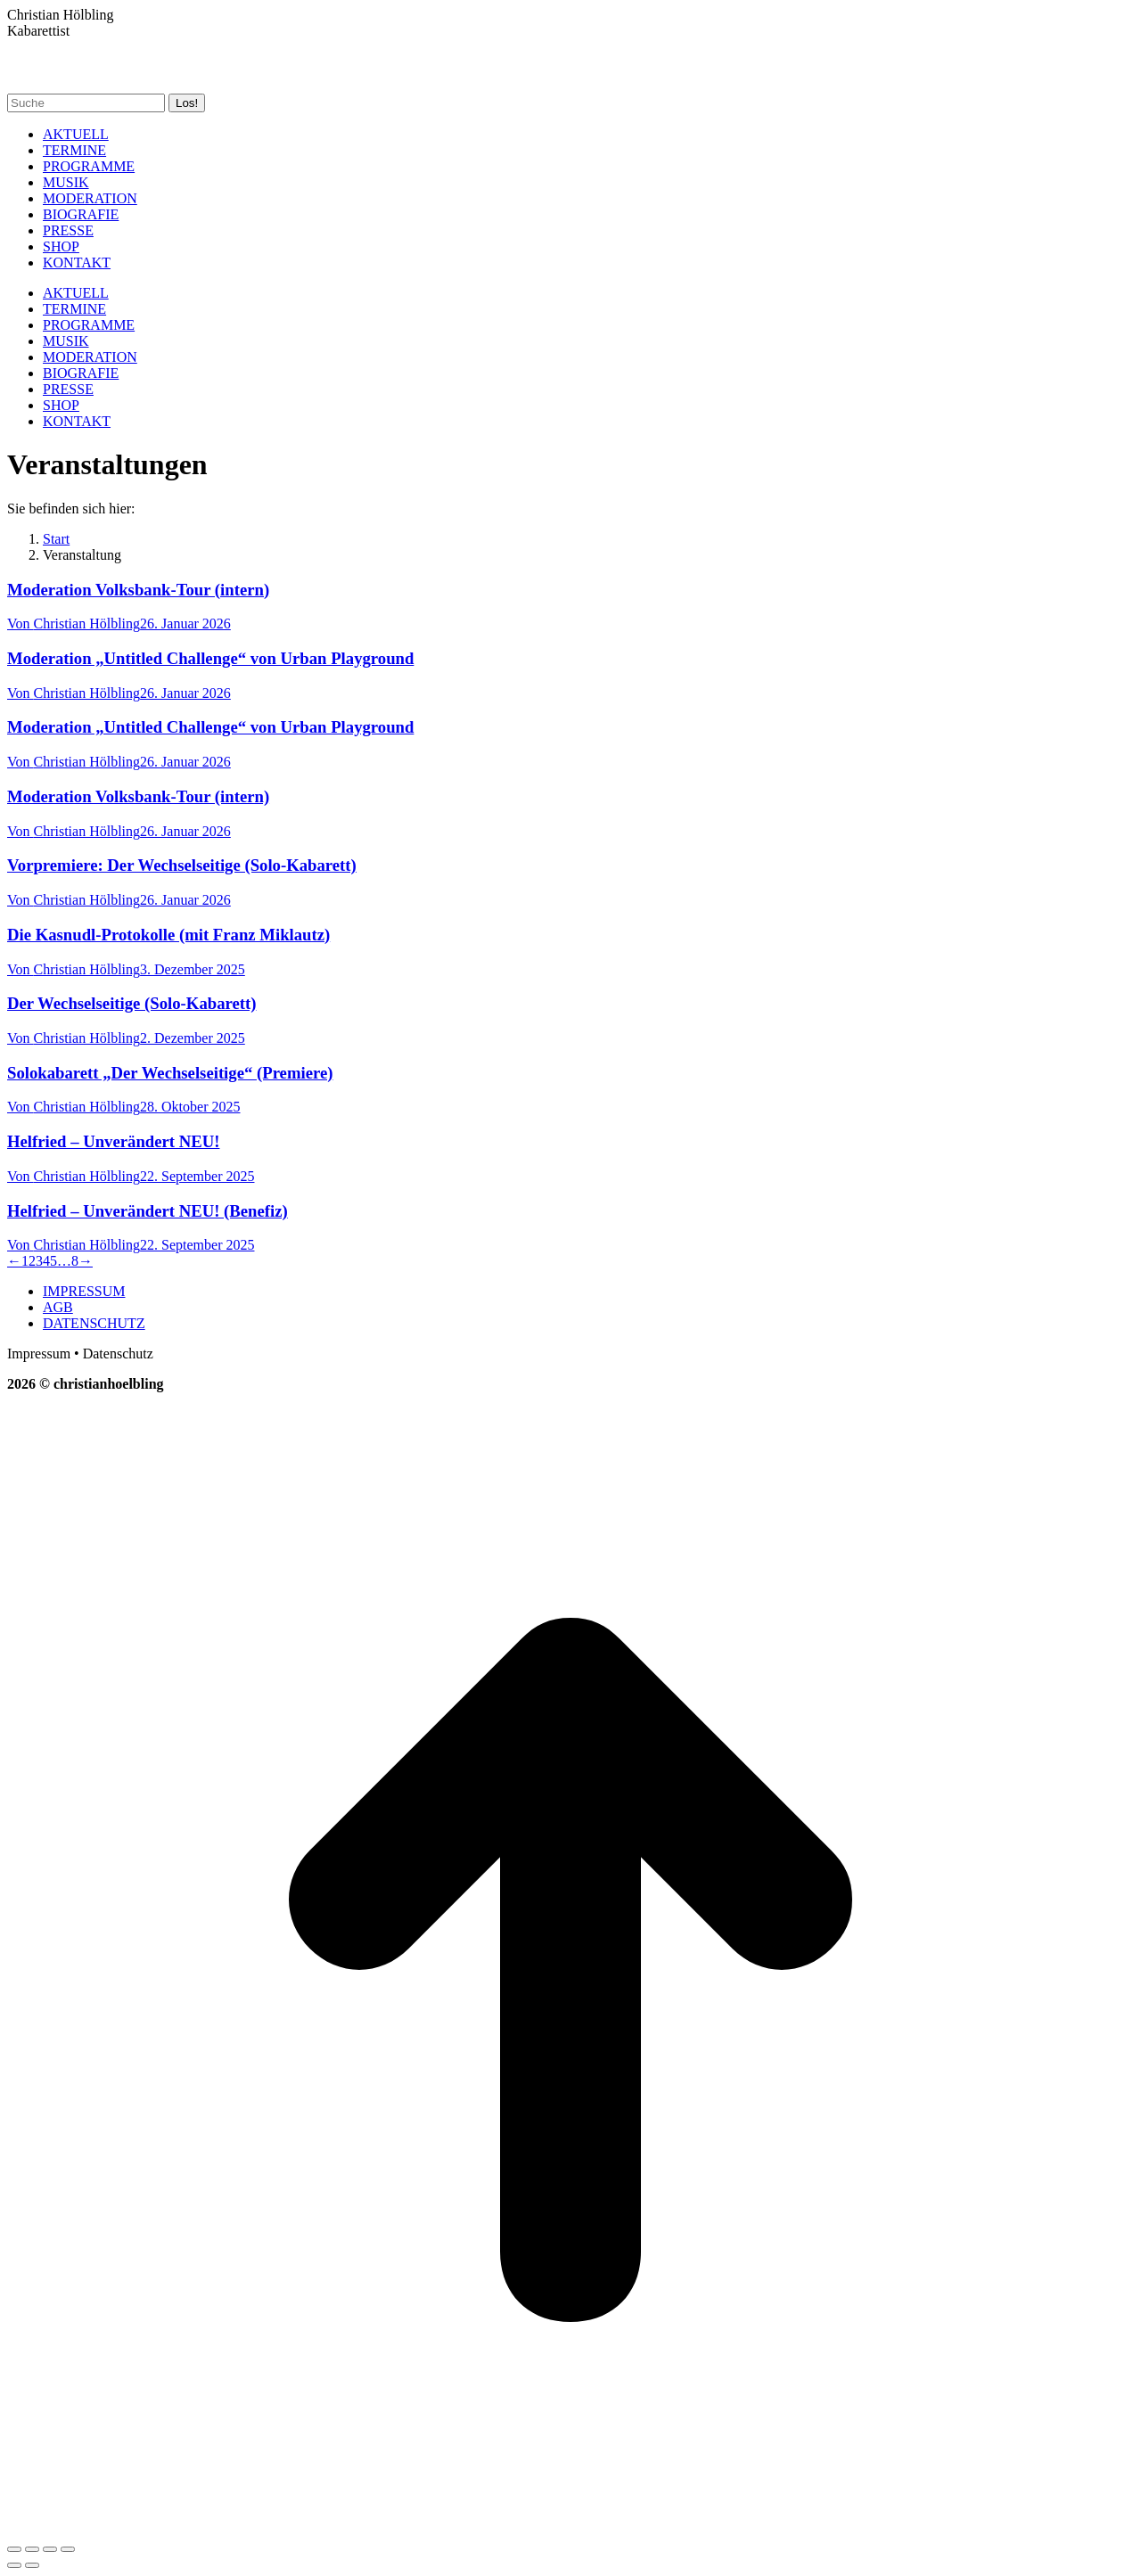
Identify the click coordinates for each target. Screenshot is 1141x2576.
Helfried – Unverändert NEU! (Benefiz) (147, 1211)
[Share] (32, 2549)
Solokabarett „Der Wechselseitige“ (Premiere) (170, 1072)
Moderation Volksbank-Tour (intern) (138, 589)
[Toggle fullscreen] (50, 2549)
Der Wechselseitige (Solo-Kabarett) (131, 1003)
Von (73, 623)
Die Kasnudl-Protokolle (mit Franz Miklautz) (168, 934)
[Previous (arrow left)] (14, 2565)
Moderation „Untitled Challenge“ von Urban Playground (210, 658)
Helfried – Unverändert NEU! (113, 1141)
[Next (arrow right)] (32, 2565)
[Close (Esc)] (14, 2549)
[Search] (86, 103)
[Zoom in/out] (68, 2549)
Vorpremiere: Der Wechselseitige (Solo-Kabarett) (182, 865)
